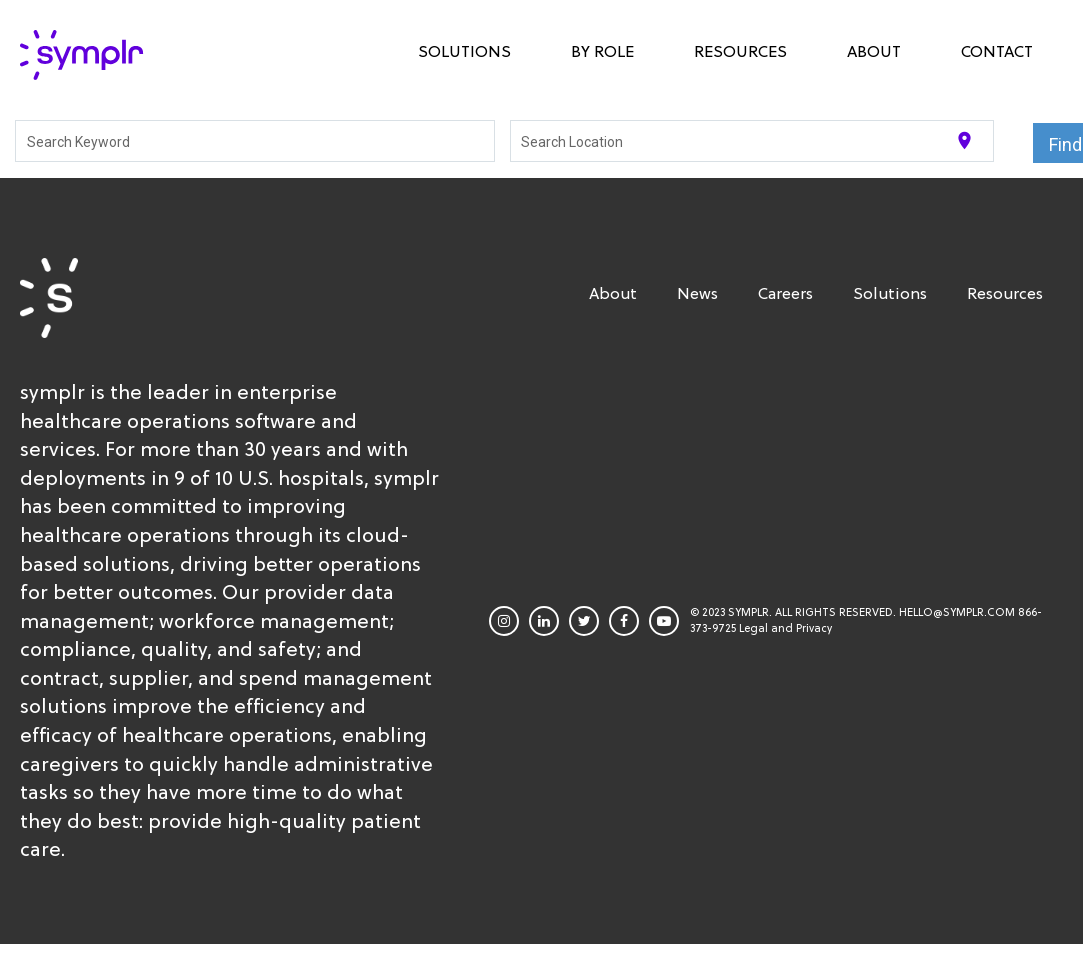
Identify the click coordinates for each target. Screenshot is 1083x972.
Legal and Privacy (785, 628)
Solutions (464, 51)
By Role (602, 51)
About (874, 51)
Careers (785, 293)
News (697, 293)
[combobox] (255, 141)
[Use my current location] (964, 140)
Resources (740, 51)
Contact (997, 51)
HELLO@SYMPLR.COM (957, 612)
